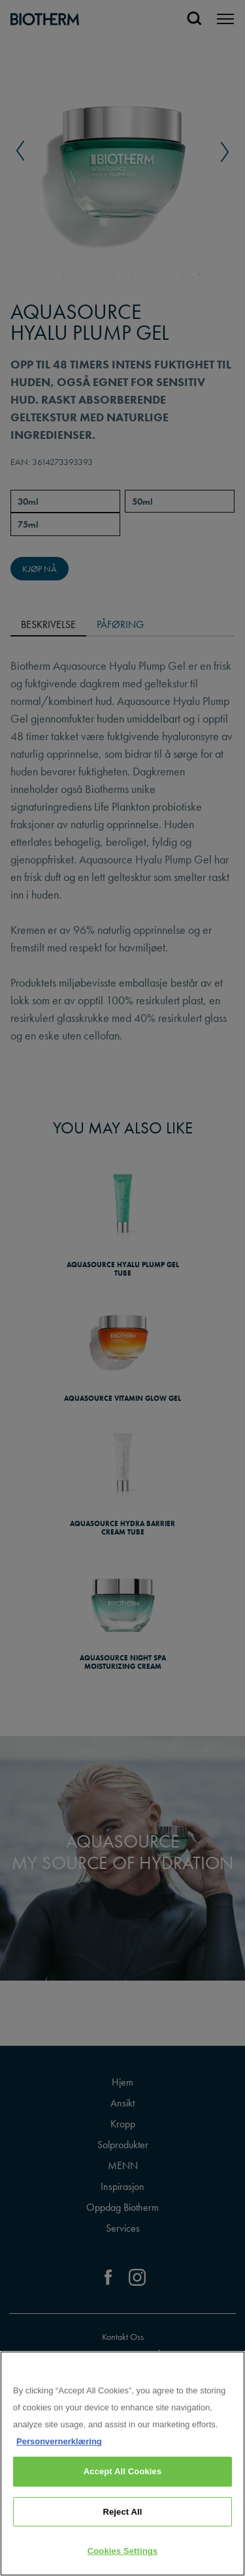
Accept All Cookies (123, 2471)
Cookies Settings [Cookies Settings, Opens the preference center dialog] (123, 2551)
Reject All (122, 2512)
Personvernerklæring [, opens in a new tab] (59, 2441)
